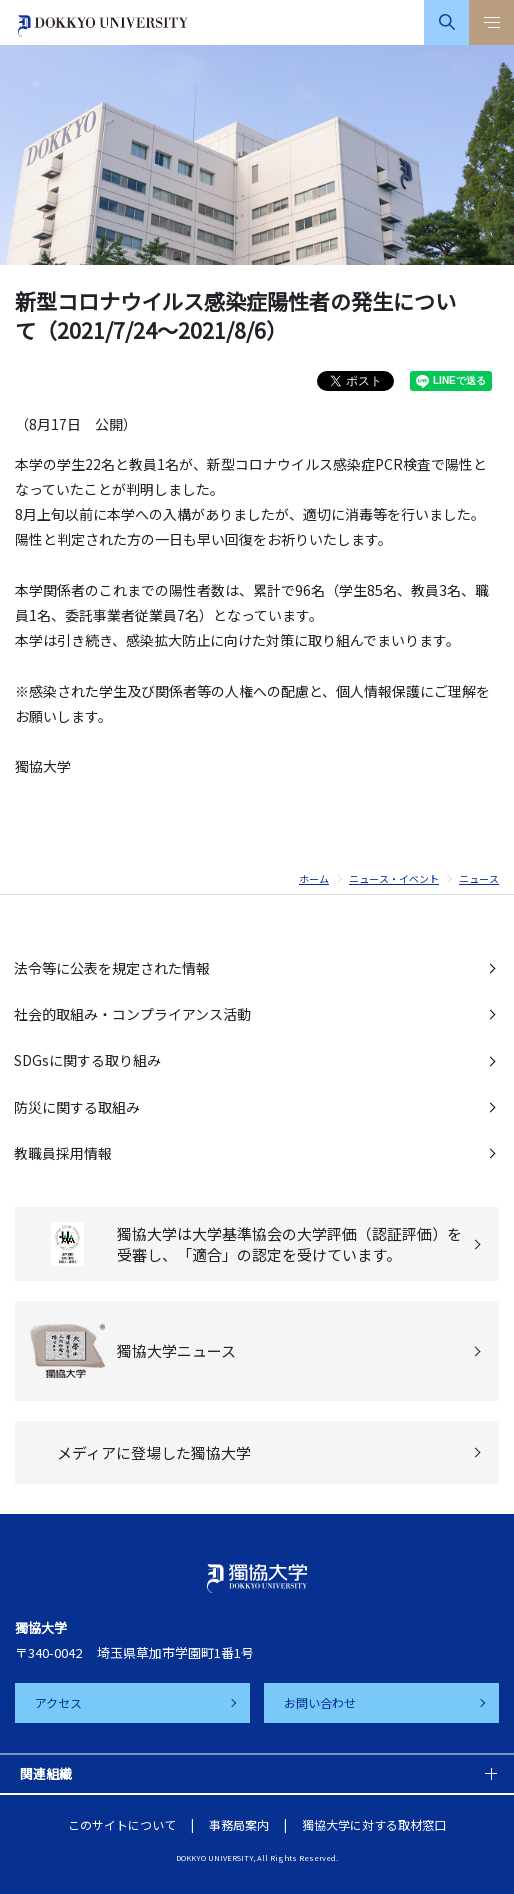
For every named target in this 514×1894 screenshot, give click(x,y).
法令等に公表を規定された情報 (112, 968)
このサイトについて (122, 1824)
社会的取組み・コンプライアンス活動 (132, 1014)
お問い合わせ (320, 1702)
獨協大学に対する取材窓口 (374, 1824)
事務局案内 (239, 1824)
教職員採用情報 (63, 1153)
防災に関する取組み (77, 1107)
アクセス (58, 1702)
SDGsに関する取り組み (87, 1060)
